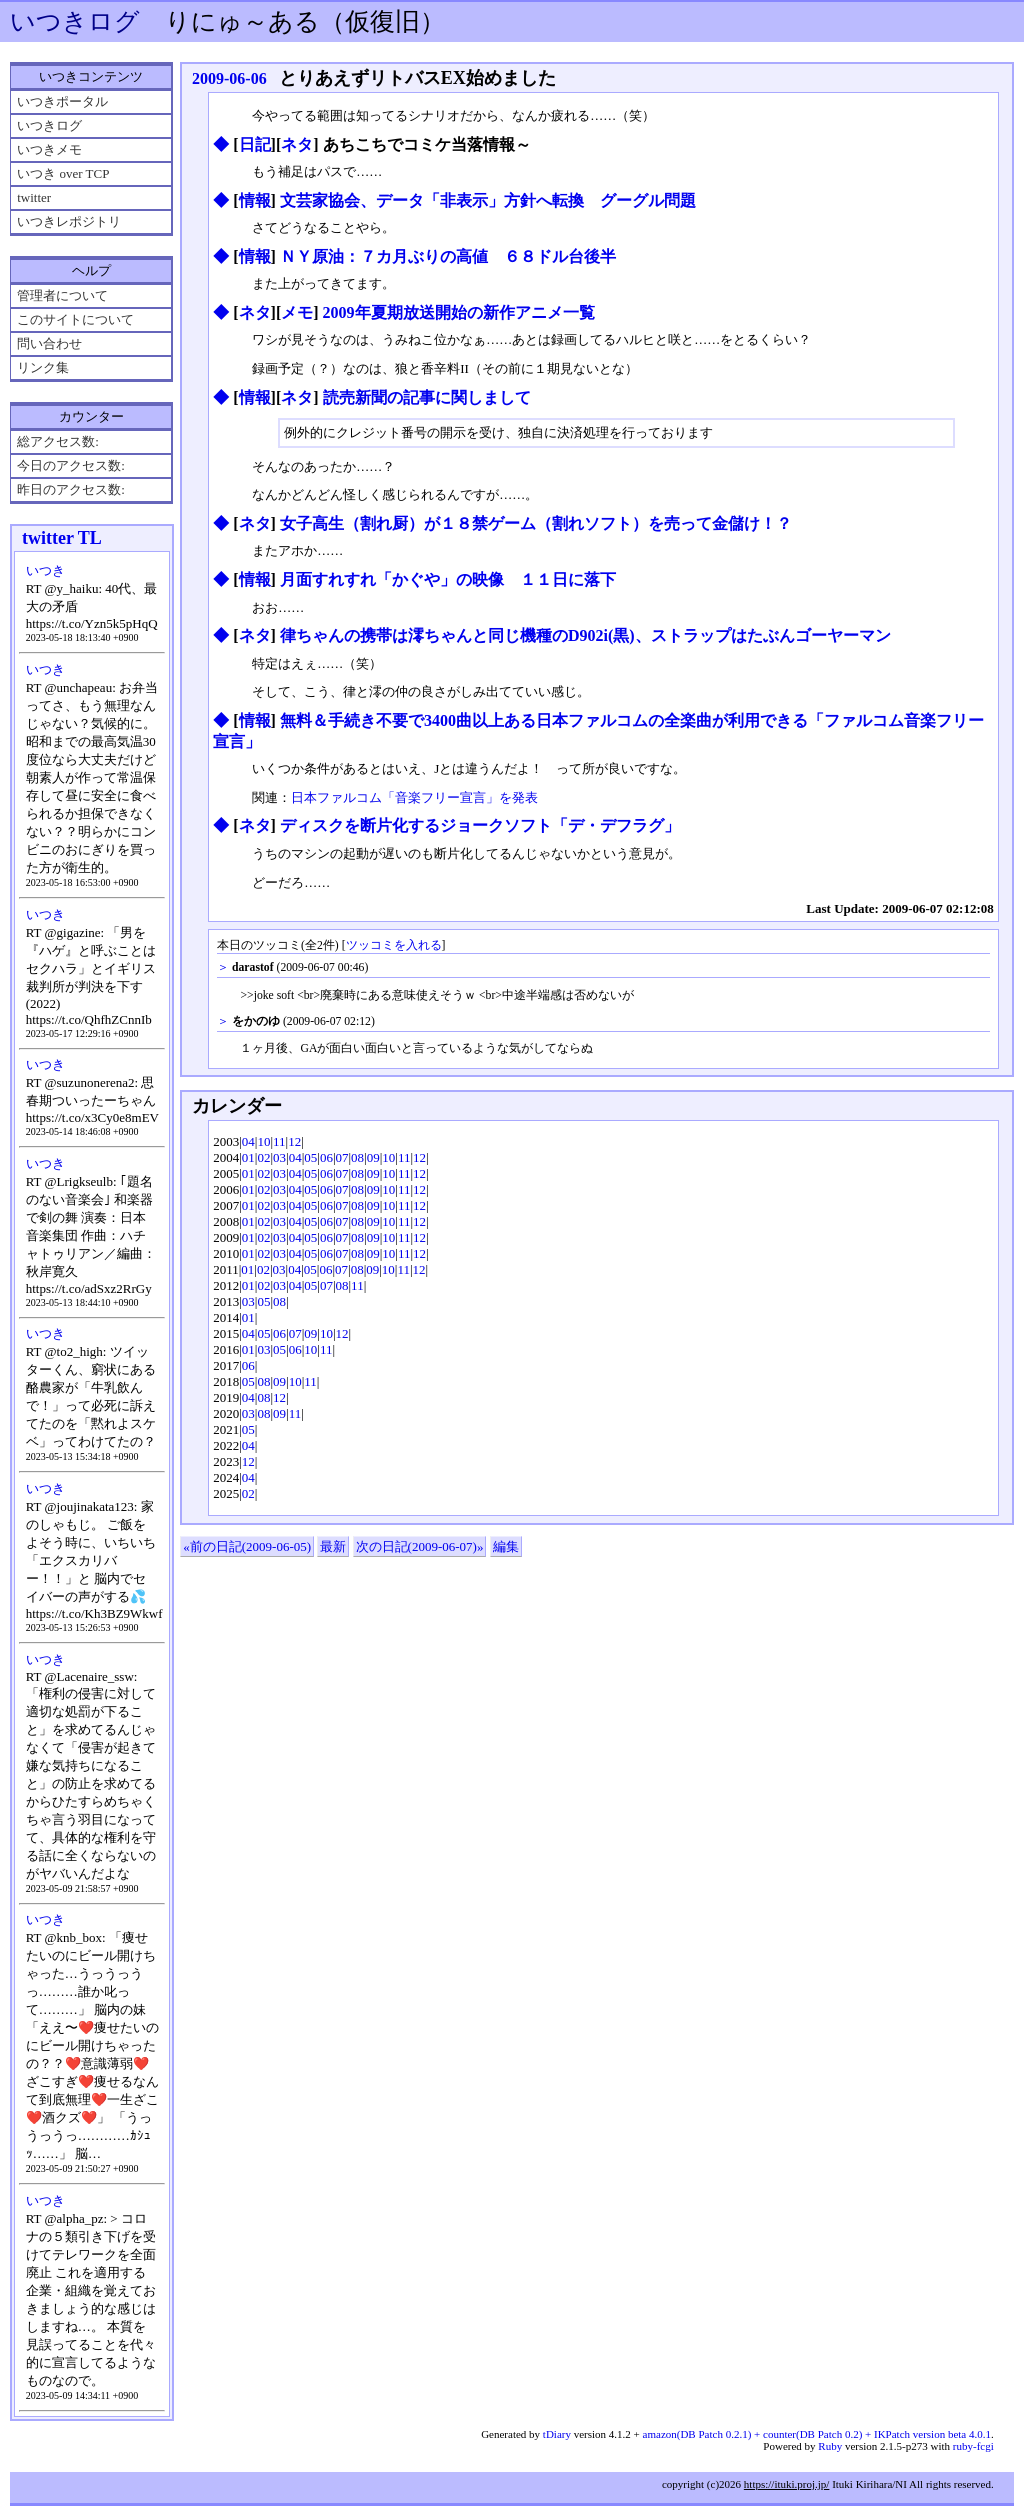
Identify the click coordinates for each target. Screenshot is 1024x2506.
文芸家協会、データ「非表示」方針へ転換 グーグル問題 (488, 200)
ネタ (297, 144)
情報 (255, 200)
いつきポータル (62, 101)
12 (294, 1141)
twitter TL (62, 538)
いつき (45, 570)
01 (248, 1157)
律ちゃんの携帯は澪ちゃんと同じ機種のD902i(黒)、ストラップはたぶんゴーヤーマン (585, 635)
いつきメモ (49, 149)
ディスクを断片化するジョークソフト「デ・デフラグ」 (480, 825)
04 (248, 1141)
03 (279, 1157)
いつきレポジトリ (69, 221)
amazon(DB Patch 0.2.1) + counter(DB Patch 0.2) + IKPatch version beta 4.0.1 (817, 2434)
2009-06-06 (229, 78)
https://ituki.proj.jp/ (787, 2484)
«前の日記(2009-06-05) (247, 1546)
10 (263, 1141)
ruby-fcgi (973, 2446)
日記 (255, 144)
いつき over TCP (63, 173)
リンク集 (43, 367)
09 (373, 1157)
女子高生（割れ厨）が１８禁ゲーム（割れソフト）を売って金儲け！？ (536, 523)
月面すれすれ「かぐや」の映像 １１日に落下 (448, 579)
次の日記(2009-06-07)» (420, 1546)
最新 (333, 1546)
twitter (34, 197)
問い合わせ (49, 343)
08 (357, 1157)
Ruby (830, 2446)
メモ (297, 312)
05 (310, 1157)
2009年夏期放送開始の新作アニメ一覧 (459, 312)
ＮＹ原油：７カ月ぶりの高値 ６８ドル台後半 (448, 256)
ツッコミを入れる (394, 945)
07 (342, 1157)
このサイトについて (75, 319)
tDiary (557, 2434)
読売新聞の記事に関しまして (427, 397)
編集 (506, 1546)
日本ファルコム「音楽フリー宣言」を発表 (414, 797)
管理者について (62, 295)
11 (279, 1141)
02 (263, 1157)
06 (326, 1157)
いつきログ (75, 21)
